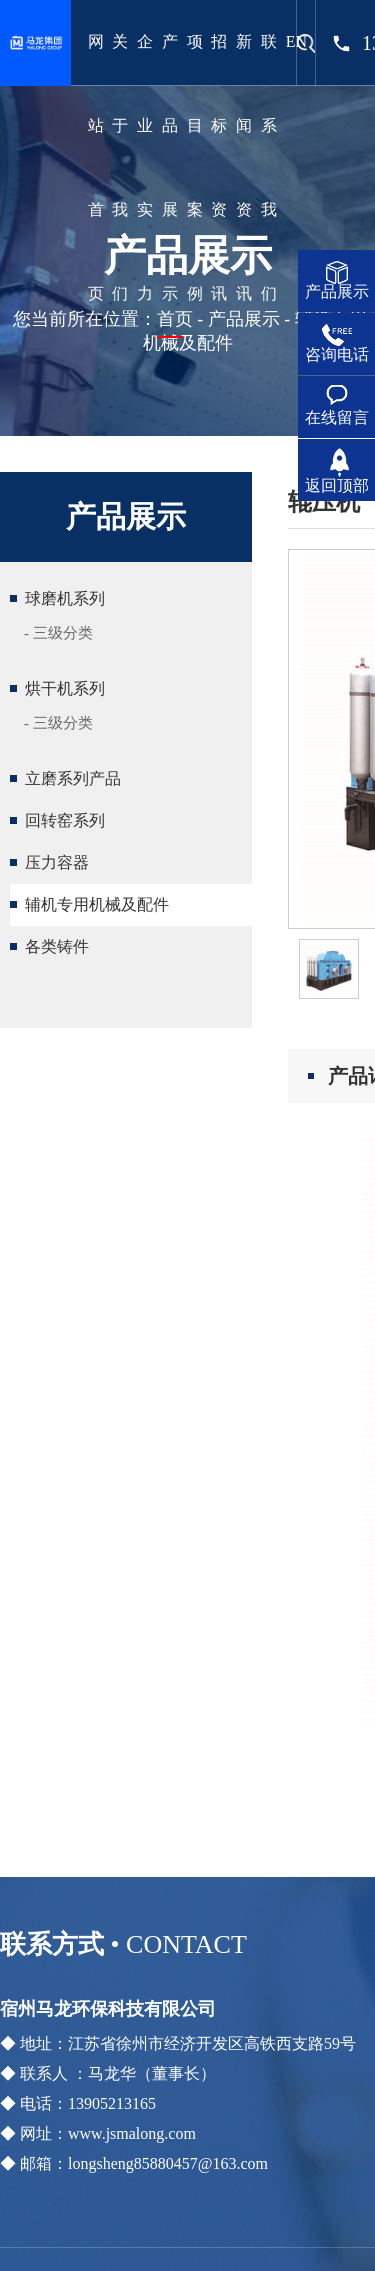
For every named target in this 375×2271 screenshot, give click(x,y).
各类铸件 (57, 946)
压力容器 (57, 862)
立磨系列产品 (73, 778)
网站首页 (96, 167)
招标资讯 (219, 167)
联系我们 (269, 167)
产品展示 (170, 167)
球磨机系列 (65, 598)
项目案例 (195, 167)
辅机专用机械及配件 (97, 904)
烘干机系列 (65, 688)
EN (296, 41)
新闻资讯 (244, 167)
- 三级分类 (58, 633)
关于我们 (120, 167)
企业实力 (145, 167)
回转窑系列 (65, 820)
